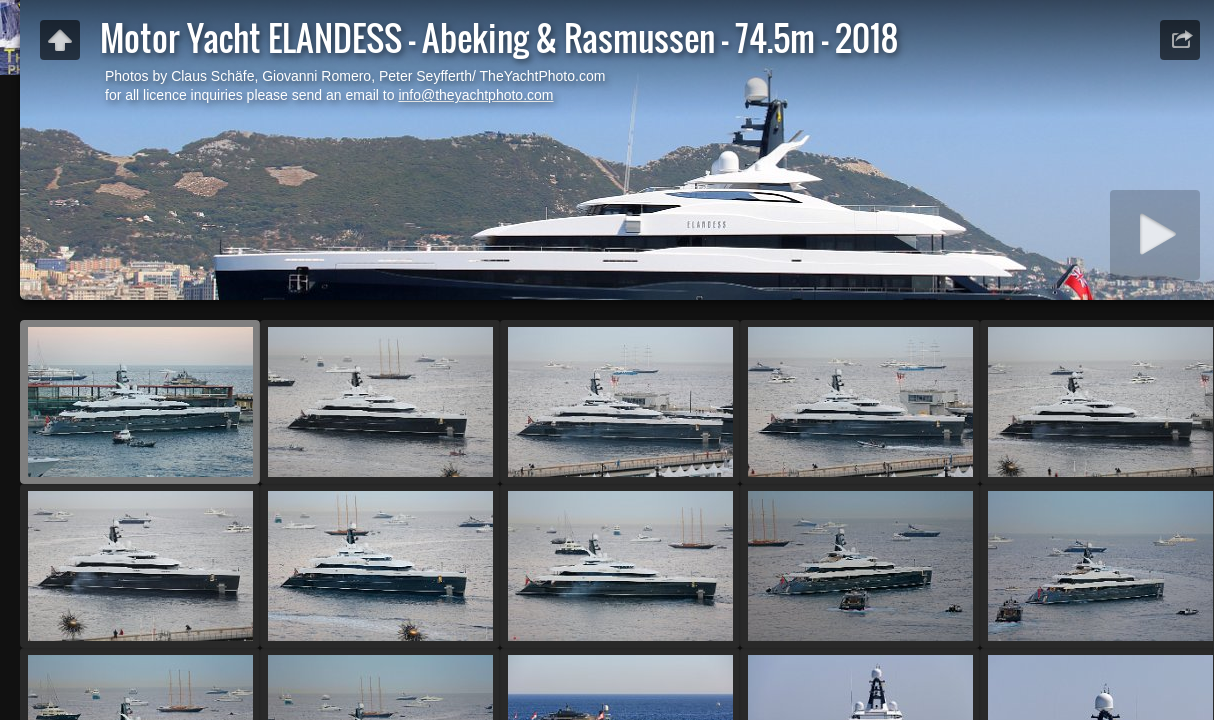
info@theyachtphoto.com (475, 95)
